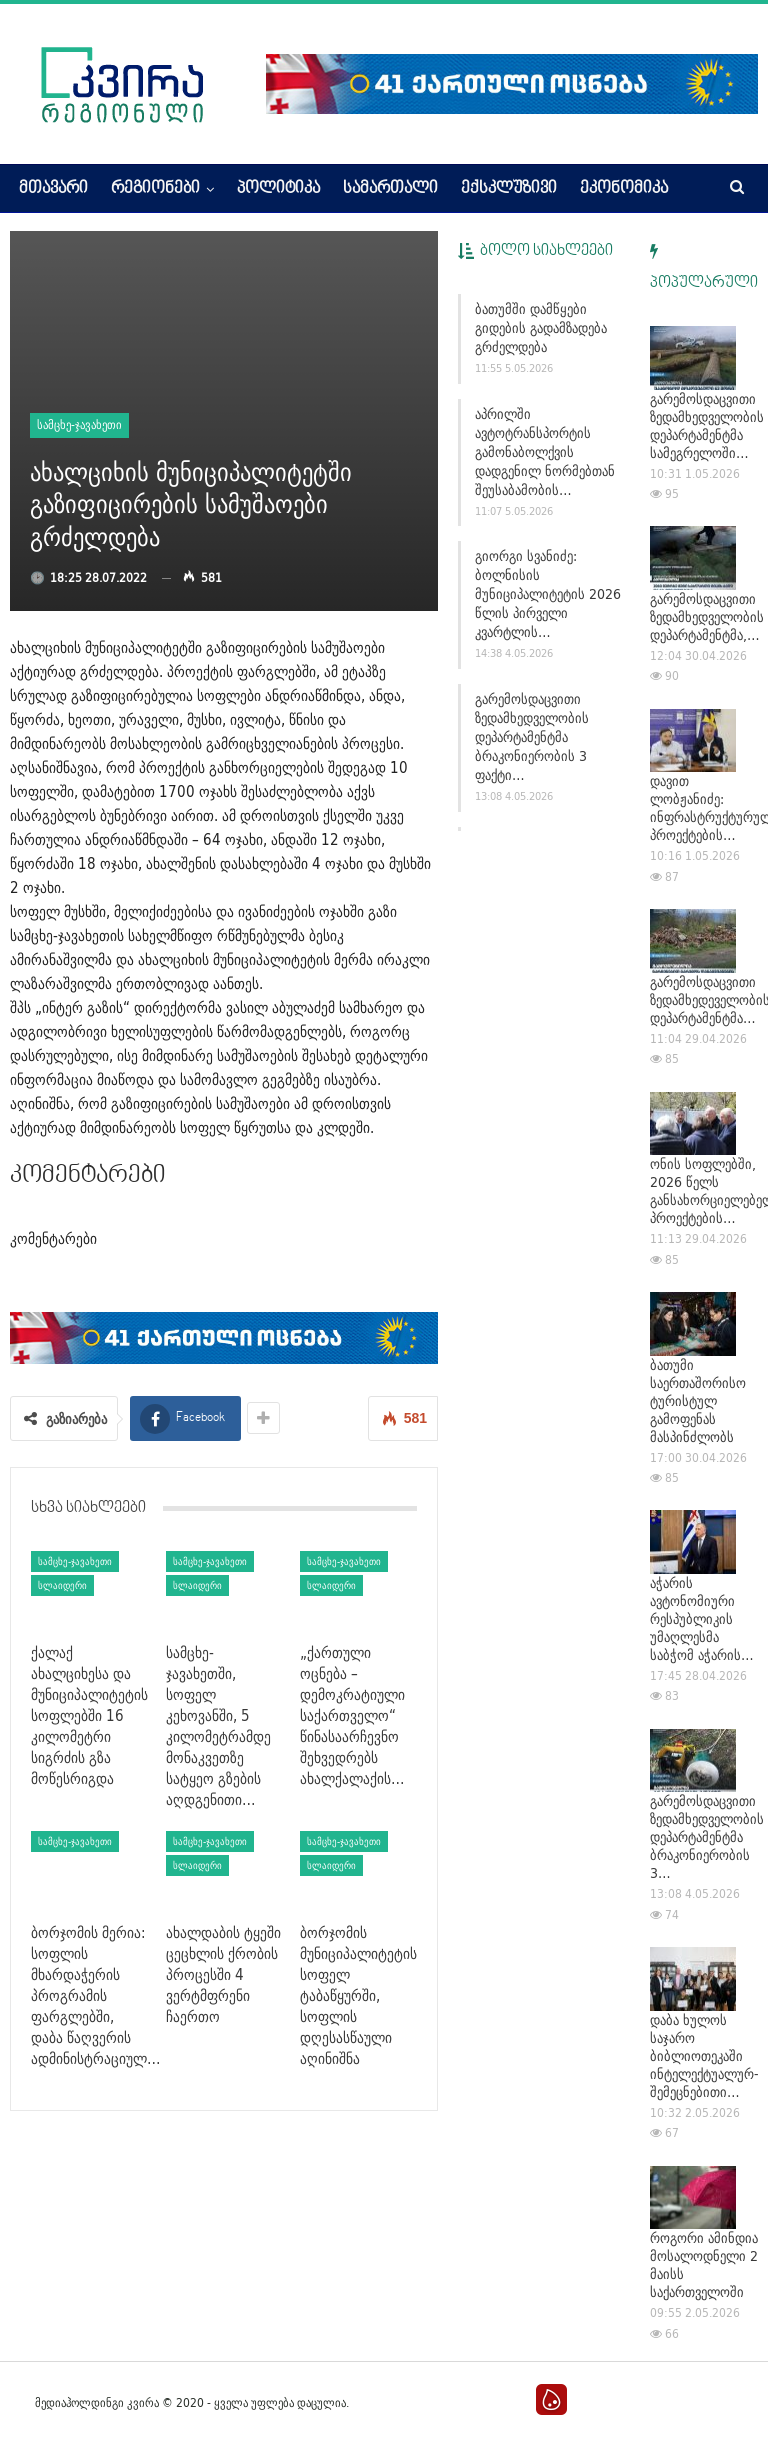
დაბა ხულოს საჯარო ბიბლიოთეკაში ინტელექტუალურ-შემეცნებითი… (704, 2056)
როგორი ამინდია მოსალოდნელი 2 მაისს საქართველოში (704, 2265)
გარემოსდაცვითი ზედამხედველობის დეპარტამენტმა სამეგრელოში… (707, 426)
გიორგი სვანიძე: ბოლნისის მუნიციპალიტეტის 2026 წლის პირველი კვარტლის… (548, 594)
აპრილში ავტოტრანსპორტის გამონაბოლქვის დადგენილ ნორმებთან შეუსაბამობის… (545, 452)
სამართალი (390, 189)
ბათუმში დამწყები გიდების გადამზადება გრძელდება (541, 328)
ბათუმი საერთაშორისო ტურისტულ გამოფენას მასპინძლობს (698, 1401)
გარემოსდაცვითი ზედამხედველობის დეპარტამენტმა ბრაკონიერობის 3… (707, 1837)
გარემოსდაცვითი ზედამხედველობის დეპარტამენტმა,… (707, 617)
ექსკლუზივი (509, 189)
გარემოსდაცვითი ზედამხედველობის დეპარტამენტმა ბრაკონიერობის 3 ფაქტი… (532, 737)
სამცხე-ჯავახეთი (79, 424)
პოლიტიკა (278, 189)
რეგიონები (155, 189)
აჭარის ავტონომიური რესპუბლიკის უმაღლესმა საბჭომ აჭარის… (702, 1619)
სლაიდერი (62, 1585)
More (597, 189)
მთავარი (53, 189)
